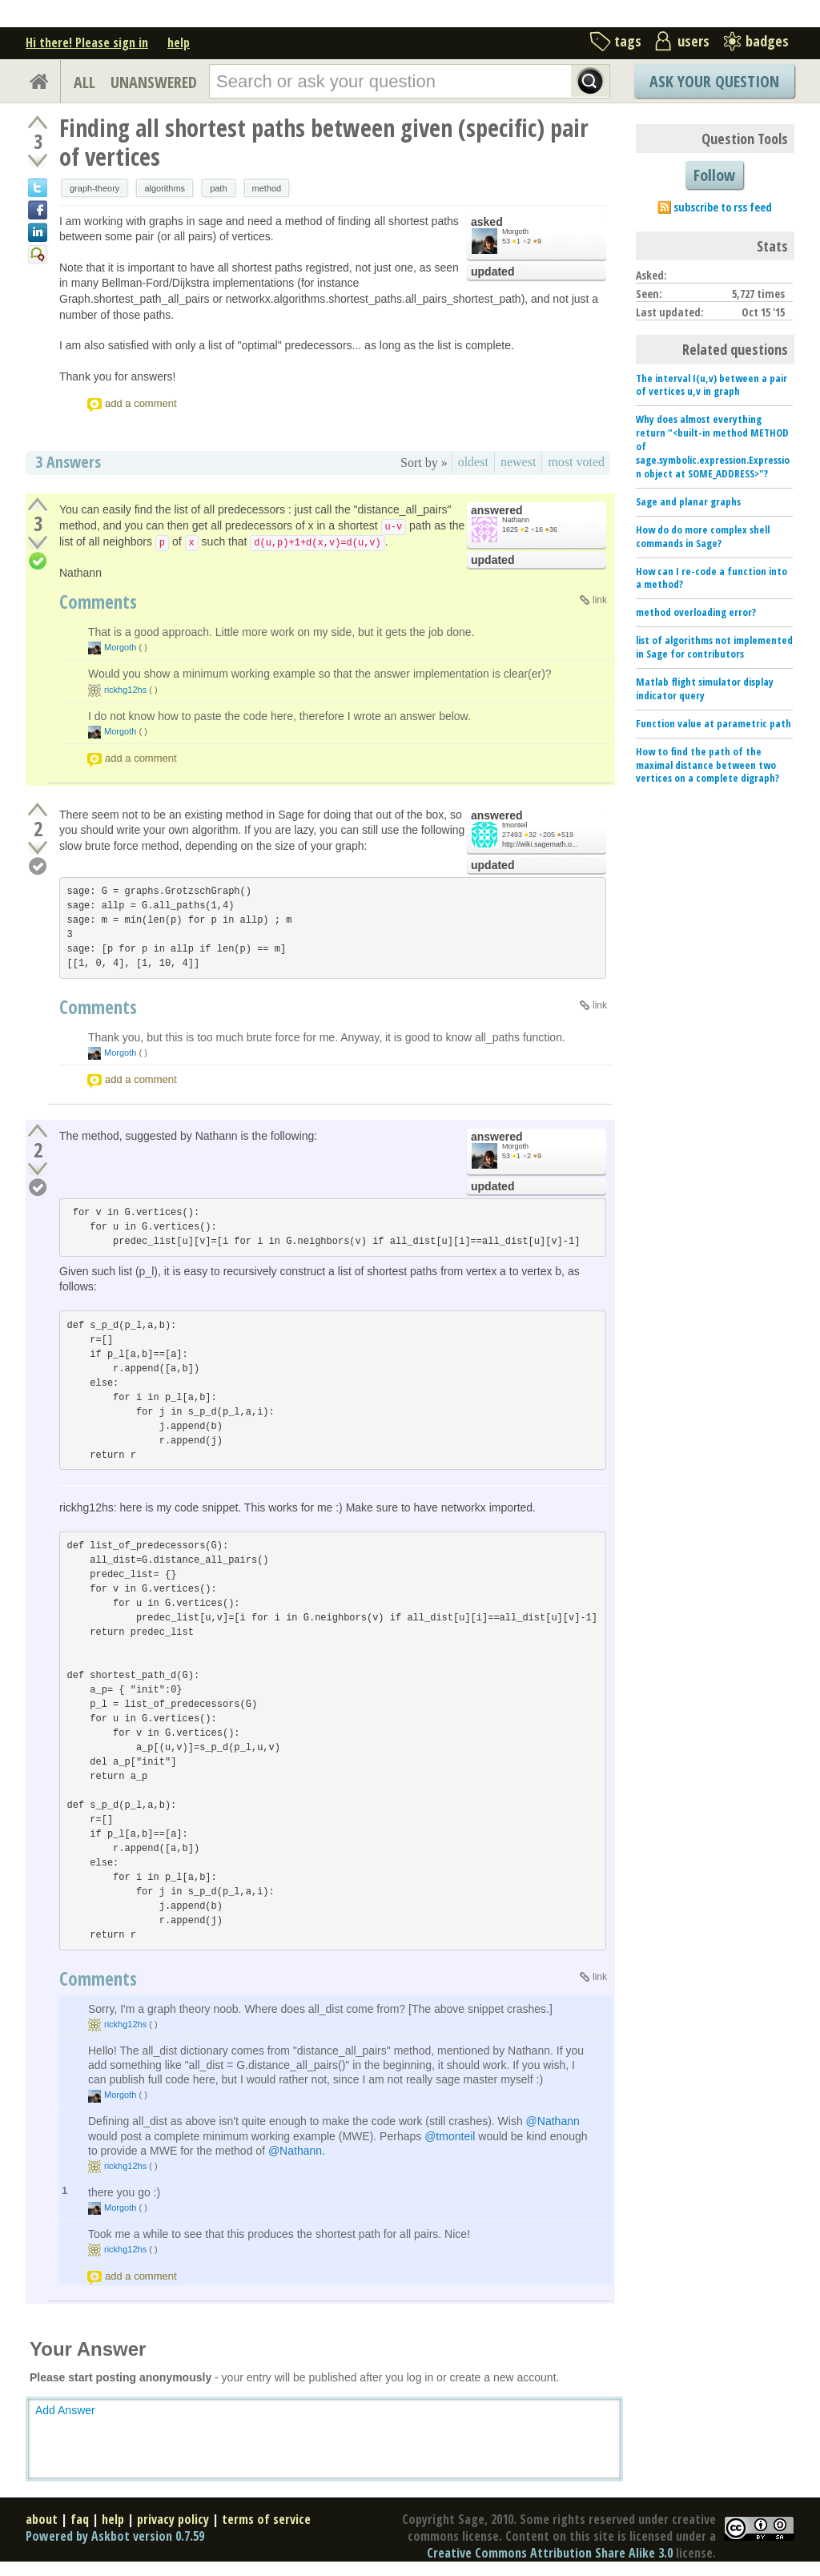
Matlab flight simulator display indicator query (705, 688)
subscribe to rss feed (722, 207)
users (693, 40)
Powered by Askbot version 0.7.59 (115, 2536)
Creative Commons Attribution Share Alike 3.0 (550, 2553)
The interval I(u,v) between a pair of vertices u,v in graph (711, 385)
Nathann (515, 520)
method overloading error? (696, 612)
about (42, 2519)
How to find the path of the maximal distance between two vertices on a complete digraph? (707, 765)
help (178, 42)
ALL (84, 82)
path (218, 188)
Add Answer (65, 2410)
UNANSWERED (154, 82)
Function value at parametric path (713, 723)
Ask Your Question (714, 81)
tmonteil (515, 825)
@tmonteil (449, 2136)
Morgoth (515, 231)
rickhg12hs (125, 689)
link (600, 600)
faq (79, 2519)
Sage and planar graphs (688, 501)
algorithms (164, 188)
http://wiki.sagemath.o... (540, 844)
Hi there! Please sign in (87, 42)
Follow (714, 175)
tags (627, 40)
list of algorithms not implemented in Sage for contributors (714, 647)
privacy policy (173, 2519)
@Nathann (553, 2121)
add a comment (141, 403)
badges (767, 40)
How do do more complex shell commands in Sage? (703, 536)
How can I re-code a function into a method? (711, 578)
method (267, 188)
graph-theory (94, 188)
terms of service (266, 2519)
